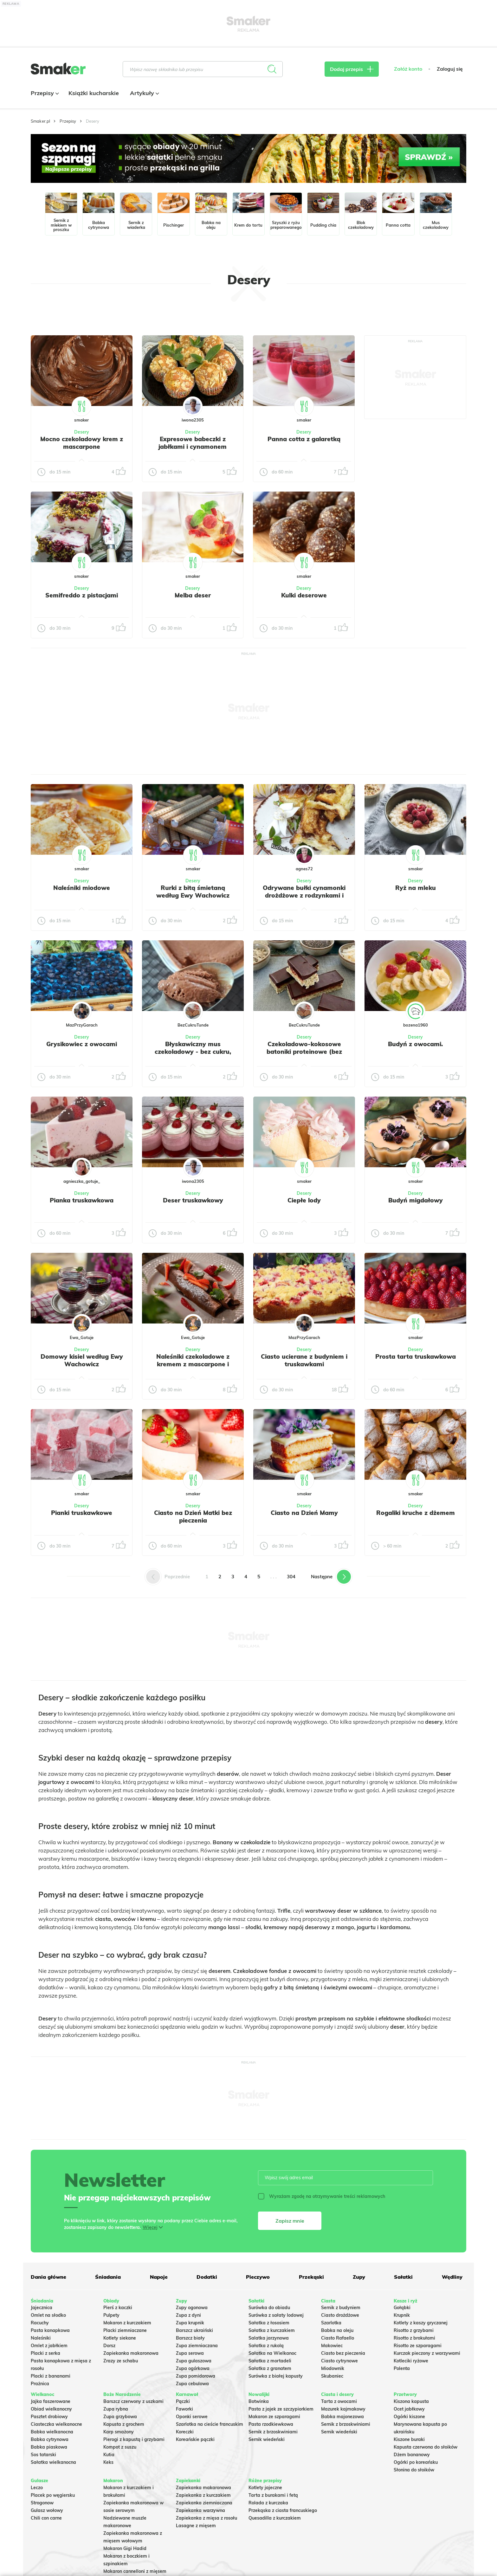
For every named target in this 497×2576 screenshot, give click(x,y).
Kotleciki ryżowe (411, 2361)
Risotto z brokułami (414, 2338)
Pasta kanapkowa (50, 2330)
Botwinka (258, 2401)
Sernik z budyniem (340, 2307)
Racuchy (40, 2323)
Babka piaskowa (49, 2447)
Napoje (159, 2277)
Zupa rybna (115, 2409)
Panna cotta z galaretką (304, 439)
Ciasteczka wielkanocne (56, 2424)
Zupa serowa (190, 2353)
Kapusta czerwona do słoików (425, 2447)
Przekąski (311, 2277)
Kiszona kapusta (411, 2401)
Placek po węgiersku (53, 2495)
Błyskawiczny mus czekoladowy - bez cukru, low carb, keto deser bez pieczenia (193, 1055)
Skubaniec (332, 2376)
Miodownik (332, 2368)
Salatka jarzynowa (268, 2338)
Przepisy (44, 93)
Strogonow (42, 2503)
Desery (81, 432)
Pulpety (111, 2315)
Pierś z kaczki (117, 2307)
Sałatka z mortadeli (269, 2361)
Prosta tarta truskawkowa (415, 1356)
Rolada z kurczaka (268, 2503)
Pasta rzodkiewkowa (270, 2424)
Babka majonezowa (342, 2416)
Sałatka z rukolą (266, 2345)
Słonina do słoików (414, 2470)
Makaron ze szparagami (274, 2416)
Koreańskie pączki (195, 2439)
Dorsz (109, 2345)
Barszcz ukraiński (194, 2330)
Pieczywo (258, 2277)
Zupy (359, 2277)
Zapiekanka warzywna (200, 2510)
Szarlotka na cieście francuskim (209, 2424)
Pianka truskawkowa (81, 1200)
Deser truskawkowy (193, 1200)
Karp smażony (118, 2432)
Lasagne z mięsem (196, 2525)
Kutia (108, 2454)
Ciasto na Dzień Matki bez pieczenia (193, 1516)
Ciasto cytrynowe (339, 2361)
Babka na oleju (337, 2330)
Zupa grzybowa (120, 2416)
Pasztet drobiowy (49, 2416)
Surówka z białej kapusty (275, 2376)
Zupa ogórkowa (193, 2368)
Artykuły (144, 93)
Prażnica (40, 2383)
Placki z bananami (50, 2376)
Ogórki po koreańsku (416, 2462)
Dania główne (48, 2277)
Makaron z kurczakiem (127, 2323)
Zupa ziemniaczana (197, 2345)
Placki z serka (45, 2353)
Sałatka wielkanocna (53, 2462)
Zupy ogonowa (192, 2307)
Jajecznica (41, 2307)
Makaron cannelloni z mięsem (134, 2571)
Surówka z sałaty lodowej (276, 2315)
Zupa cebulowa (192, 2383)
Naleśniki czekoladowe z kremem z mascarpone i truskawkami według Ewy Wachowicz (193, 1368)
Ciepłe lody (304, 1200)
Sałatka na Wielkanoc (272, 2353)
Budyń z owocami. (415, 1044)
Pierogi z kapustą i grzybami (134, 2439)
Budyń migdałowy (415, 1200)
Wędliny (452, 2277)
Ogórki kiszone (409, 2416)
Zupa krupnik (190, 2323)
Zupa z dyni (188, 2315)
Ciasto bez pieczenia (343, 2353)
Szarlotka (331, 2323)
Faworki (184, 2409)
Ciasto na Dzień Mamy (304, 1513)
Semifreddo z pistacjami (81, 595)
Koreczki (185, 2432)
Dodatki (207, 2277)
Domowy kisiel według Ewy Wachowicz (82, 1360)
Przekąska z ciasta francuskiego (282, 2510)
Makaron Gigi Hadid (124, 2548)
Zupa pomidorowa (195, 2376)
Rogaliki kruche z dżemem (415, 1513)
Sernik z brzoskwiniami (273, 2432)
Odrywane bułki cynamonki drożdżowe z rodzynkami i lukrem (304, 895)
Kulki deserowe (304, 595)
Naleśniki (41, 2338)
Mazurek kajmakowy (343, 2409)
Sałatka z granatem (269, 2368)
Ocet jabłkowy (409, 2409)
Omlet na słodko (48, 2315)
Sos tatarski (43, 2454)
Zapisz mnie (289, 2221)
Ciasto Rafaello (337, 2338)
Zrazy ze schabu (120, 2361)
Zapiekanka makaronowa (130, 2353)
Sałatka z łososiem (268, 2323)
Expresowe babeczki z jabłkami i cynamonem (192, 442)
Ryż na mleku (415, 888)
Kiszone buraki (409, 2439)
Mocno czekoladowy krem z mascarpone (81, 442)
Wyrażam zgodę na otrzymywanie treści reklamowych (321, 2196)
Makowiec (332, 2345)
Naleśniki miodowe (81, 888)
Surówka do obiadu (269, 2307)
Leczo (37, 2487)
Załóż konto (408, 69)
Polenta (402, 2368)
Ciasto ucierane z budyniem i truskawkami (304, 1360)
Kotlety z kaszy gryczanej (421, 2323)
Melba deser (193, 595)
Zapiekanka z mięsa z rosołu (206, 2518)
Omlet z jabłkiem (49, 2345)
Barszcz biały (190, 2338)
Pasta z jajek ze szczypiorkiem (280, 2409)
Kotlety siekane (119, 2338)
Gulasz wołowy (47, 2510)
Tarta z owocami (339, 2401)
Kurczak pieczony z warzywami (427, 2353)
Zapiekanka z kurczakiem (203, 2495)
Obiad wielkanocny (51, 2409)
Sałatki (403, 2277)
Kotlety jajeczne (265, 2487)
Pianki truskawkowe (81, 1513)
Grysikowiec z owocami (81, 1044)
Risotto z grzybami (414, 2330)
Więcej (150, 2227)
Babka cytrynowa (49, 2439)
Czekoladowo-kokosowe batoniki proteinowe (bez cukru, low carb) (304, 1051)
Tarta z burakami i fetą (273, 2495)
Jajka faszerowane (50, 2401)
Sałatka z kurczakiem (271, 2330)
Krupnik (402, 2315)
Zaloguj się (450, 69)
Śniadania (108, 2277)
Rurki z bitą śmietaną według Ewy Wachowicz (192, 891)
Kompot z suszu (119, 2447)
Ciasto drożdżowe (340, 2315)
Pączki (183, 2401)
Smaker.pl (40, 121)
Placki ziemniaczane (125, 2330)
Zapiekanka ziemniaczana (204, 2503)
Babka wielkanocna (52, 2432)
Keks (108, 2462)
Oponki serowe (192, 2416)
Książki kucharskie (93, 93)
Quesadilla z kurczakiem (274, 2518)
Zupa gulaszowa (193, 2361)
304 (291, 1577)
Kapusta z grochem (123, 2424)
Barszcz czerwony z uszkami (133, 2401)
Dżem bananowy (412, 2454)
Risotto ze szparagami (418, 2345)
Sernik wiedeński (266, 2439)
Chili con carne (46, 2518)
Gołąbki (402, 2307)
